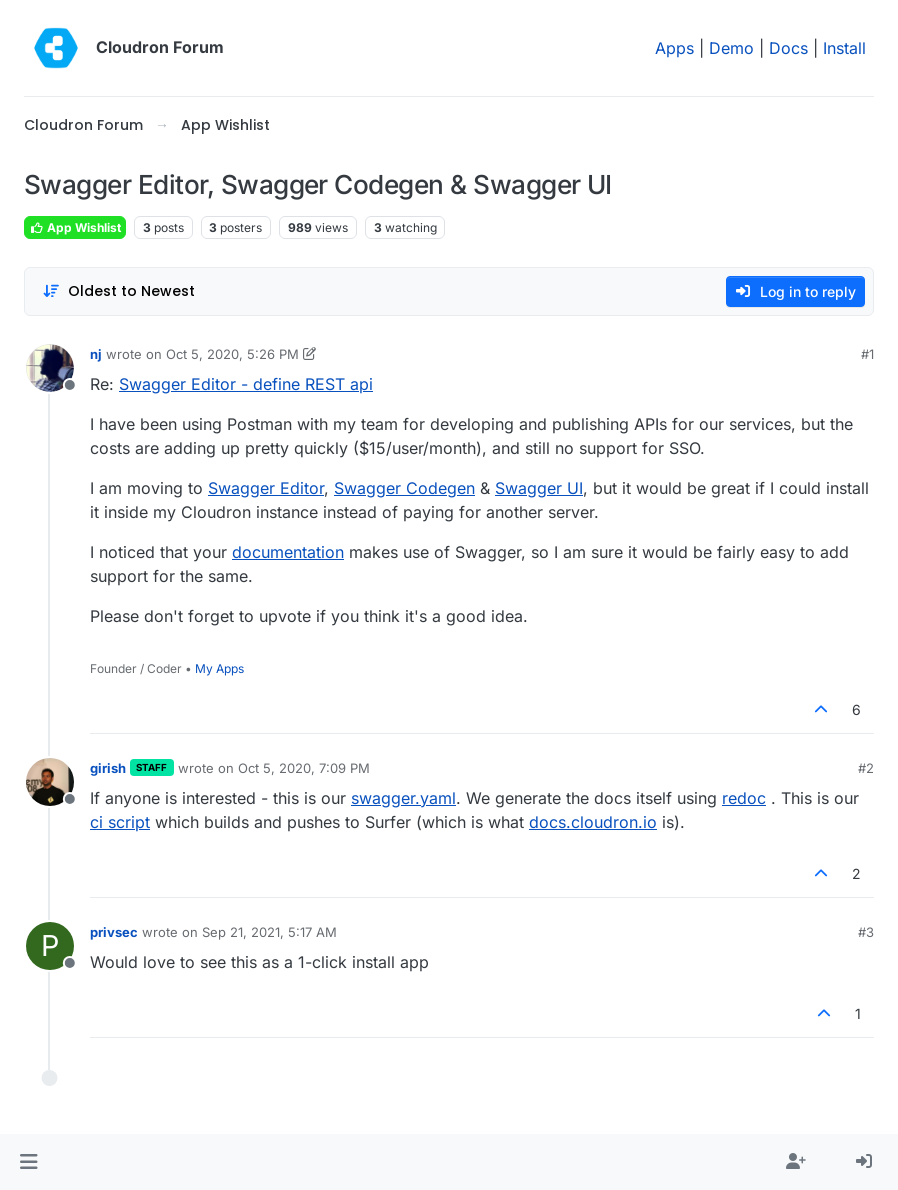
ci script (120, 822)
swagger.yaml (403, 798)
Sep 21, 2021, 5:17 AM (269, 932)
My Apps (219, 668)
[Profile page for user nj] (50, 368)
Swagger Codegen (404, 488)
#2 (866, 768)
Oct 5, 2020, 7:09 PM (304, 768)
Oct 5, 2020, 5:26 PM (232, 354)
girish (108, 768)
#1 (867, 354)
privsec (114, 932)
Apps (674, 48)
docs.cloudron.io (593, 822)
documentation (288, 552)
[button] (28, 1162)
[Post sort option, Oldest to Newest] (118, 291)
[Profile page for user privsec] (50, 946)
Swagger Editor (266, 488)
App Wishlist (75, 227)
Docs (788, 48)
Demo (731, 48)
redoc (744, 798)
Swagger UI (539, 488)
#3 (866, 932)
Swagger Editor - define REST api (246, 384)
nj (96, 354)
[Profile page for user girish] (50, 782)
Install (844, 48)
